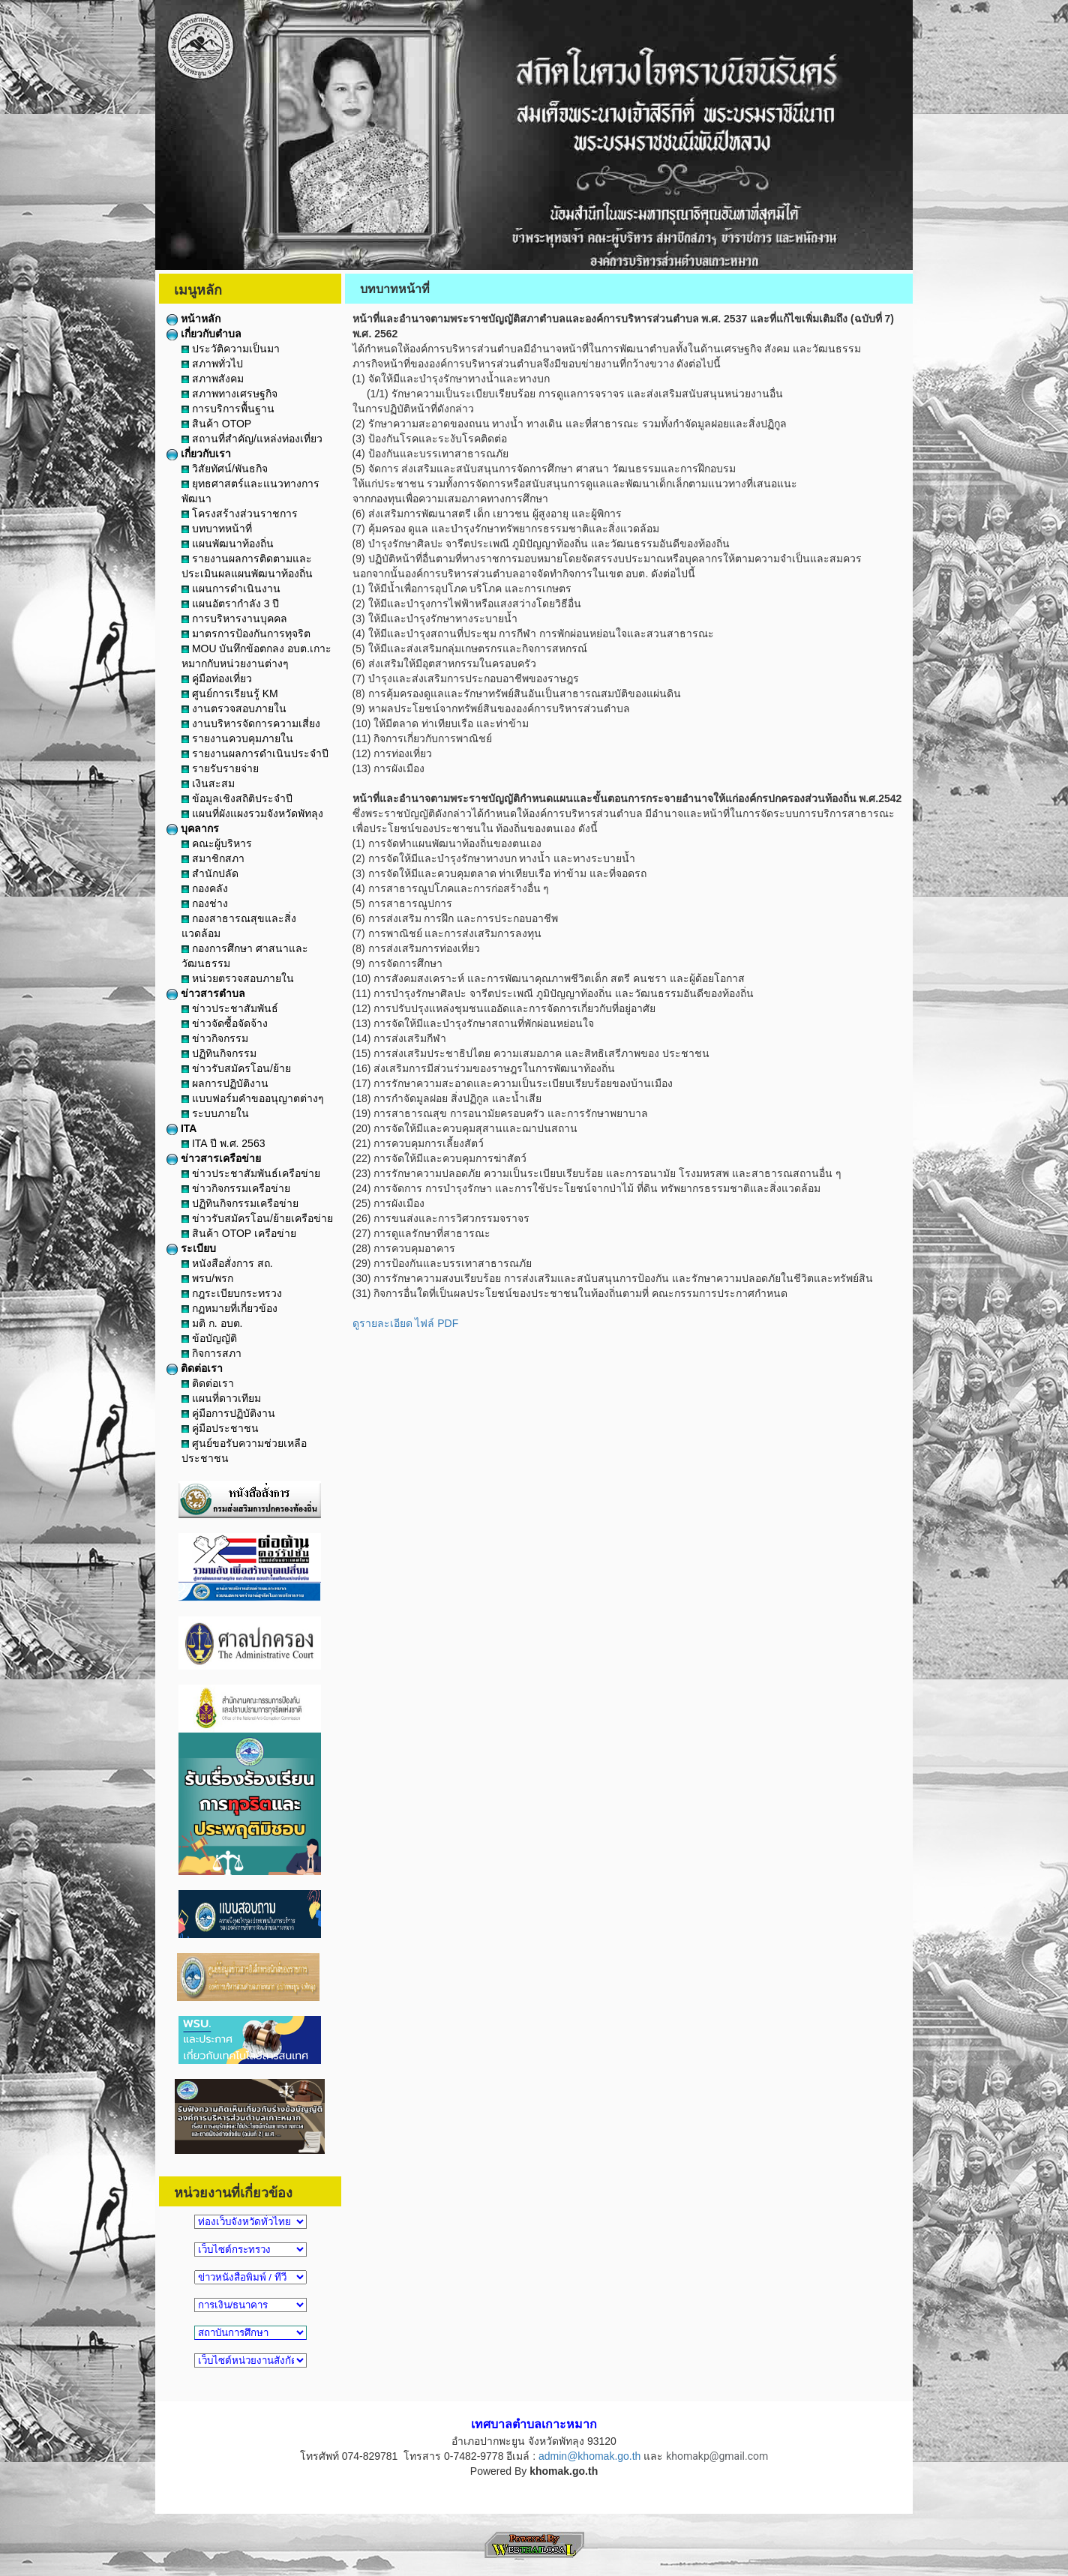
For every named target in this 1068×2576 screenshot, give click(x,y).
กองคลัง (205, 888)
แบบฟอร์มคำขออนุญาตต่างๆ (253, 1098)
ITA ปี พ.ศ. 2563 (223, 1143)
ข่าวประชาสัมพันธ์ (230, 1008)
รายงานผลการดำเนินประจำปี (255, 753)
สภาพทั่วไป (212, 364)
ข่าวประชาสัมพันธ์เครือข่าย (251, 1173)
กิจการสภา (212, 1353)
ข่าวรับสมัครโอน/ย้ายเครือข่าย (257, 1218)
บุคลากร (192, 828)
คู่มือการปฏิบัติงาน (228, 1413)
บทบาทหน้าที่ (217, 529)
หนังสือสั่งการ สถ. (227, 1263)
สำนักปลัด (210, 873)
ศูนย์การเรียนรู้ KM (230, 693)
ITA (181, 1128)
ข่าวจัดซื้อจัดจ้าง (225, 1023)
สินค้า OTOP (216, 424)
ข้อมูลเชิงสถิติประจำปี (237, 798)
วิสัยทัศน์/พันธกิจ (225, 469)
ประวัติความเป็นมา (231, 349)
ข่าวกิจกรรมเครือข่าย (236, 1188)
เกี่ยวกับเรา (198, 454)
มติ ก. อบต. (212, 1323)
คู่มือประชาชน (220, 1428)
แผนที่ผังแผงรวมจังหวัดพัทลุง (252, 813)
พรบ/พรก (207, 1278)
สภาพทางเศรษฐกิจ (230, 394)
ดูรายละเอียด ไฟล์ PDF (405, 1323)
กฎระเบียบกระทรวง (232, 1293)
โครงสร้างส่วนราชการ (240, 514)
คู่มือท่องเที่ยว (217, 678)
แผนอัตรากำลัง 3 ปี (230, 604)
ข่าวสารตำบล (205, 993)
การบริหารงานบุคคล (234, 619)
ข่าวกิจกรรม (215, 1038)
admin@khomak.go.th (589, 2456)
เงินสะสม (208, 783)
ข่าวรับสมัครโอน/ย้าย (236, 1068)
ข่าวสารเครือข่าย (213, 1158)
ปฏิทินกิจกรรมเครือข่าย (240, 1203)
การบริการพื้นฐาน (228, 409)
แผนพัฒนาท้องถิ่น (228, 544)
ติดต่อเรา (194, 1368)
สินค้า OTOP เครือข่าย (239, 1233)
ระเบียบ (191, 1248)
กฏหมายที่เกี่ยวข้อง (230, 1308)
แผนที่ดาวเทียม (221, 1398)
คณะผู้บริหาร (217, 843)
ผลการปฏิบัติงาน (225, 1083)
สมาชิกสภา (213, 858)
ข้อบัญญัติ (209, 1338)
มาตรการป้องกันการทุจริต (246, 634)
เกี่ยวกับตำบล (204, 334)
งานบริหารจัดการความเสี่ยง (251, 723)
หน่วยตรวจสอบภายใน (238, 978)
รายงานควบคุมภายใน (237, 738)
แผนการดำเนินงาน (231, 589)
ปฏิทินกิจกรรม (219, 1053)
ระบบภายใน (215, 1113)
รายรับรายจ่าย (220, 768)
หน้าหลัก (193, 319)
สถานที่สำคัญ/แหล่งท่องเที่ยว (252, 439)
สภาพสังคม (213, 379)
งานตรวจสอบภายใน (234, 708)
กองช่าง (205, 903)
